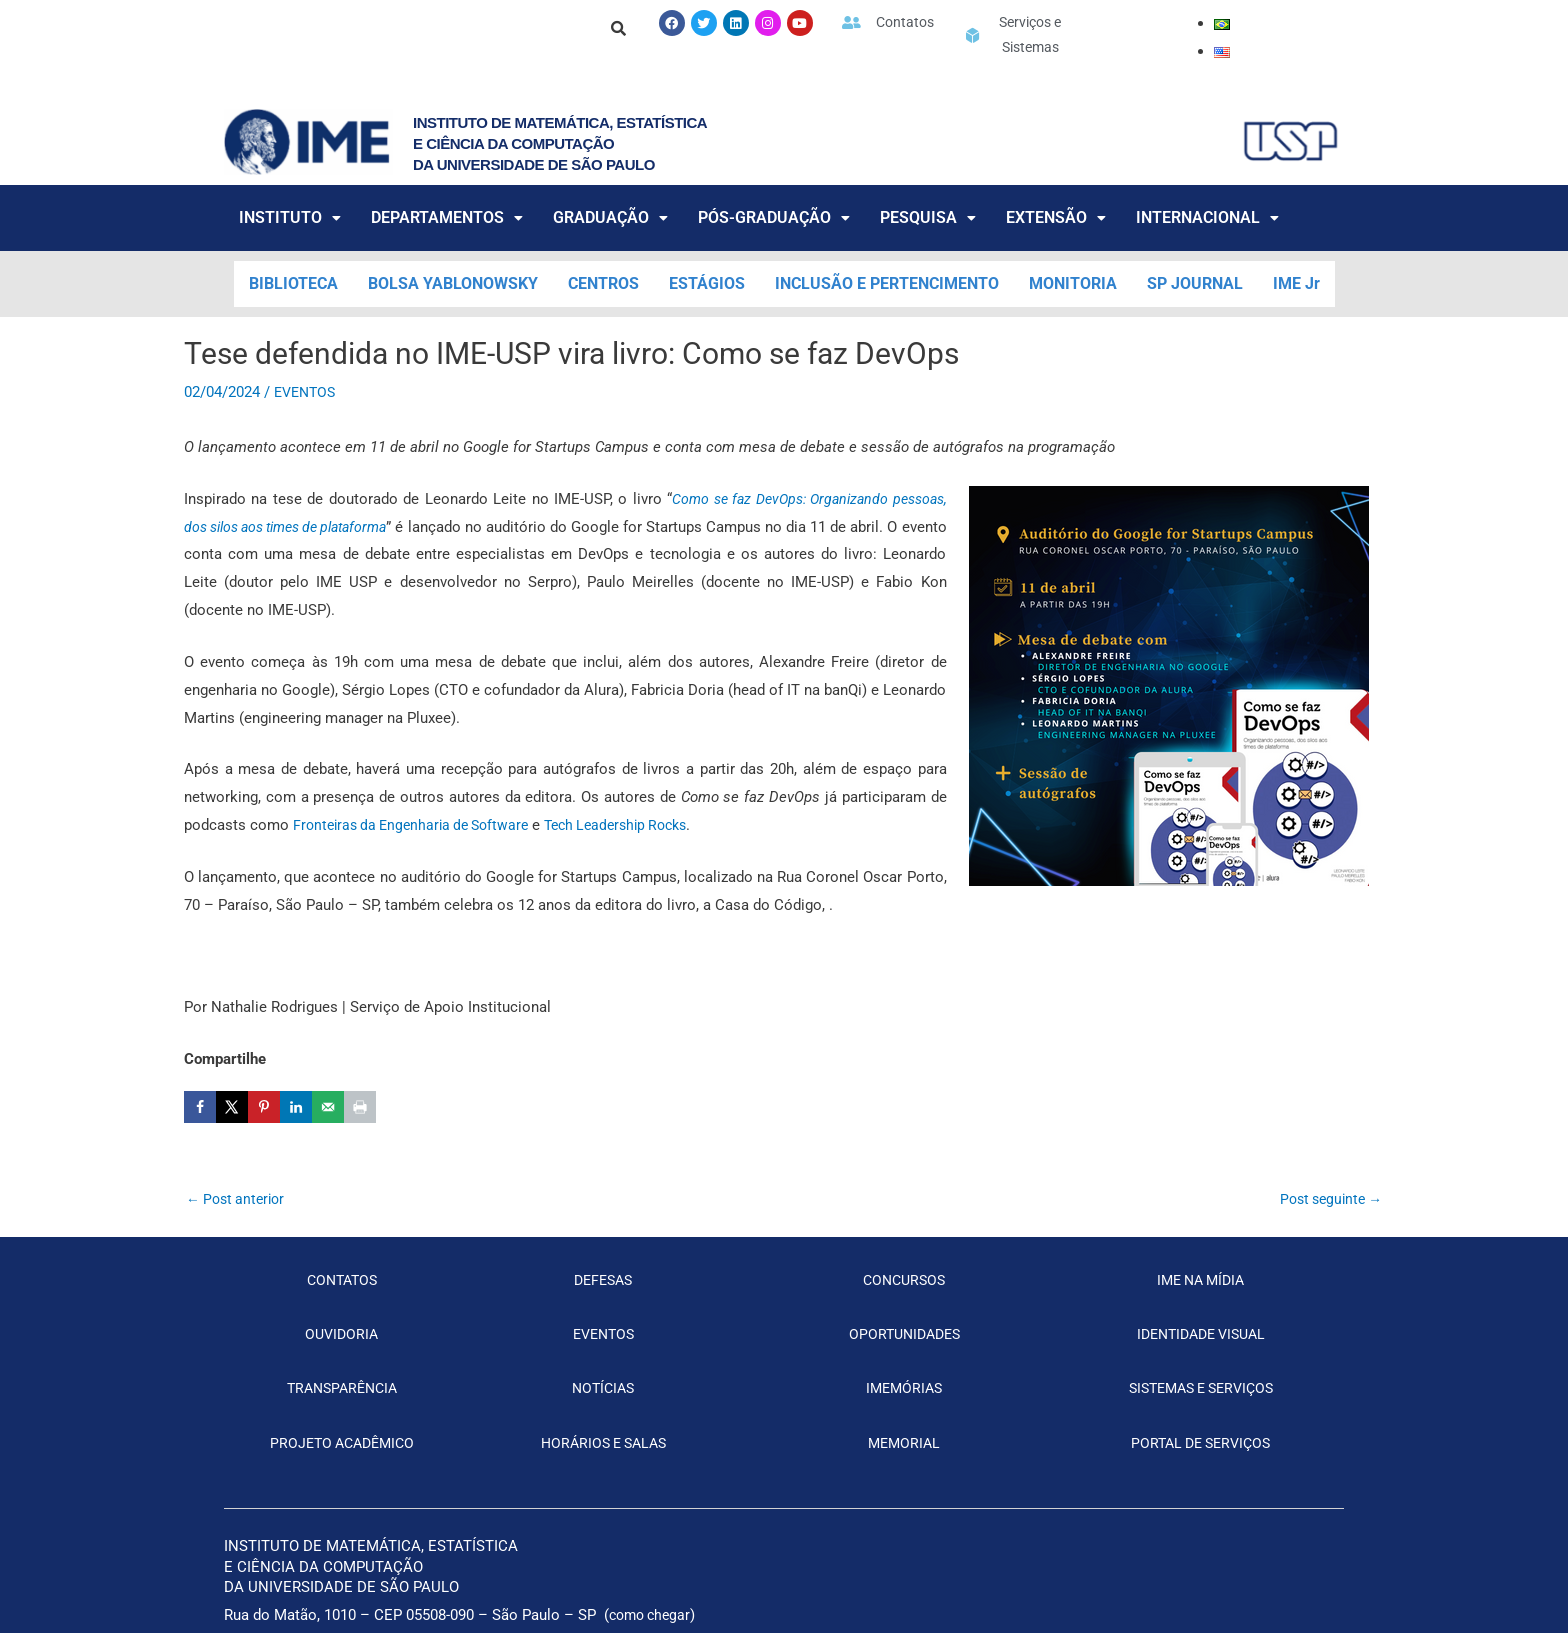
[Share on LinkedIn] (296, 1107)
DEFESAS (603, 1283)
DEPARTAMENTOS (447, 217)
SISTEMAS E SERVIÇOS (1200, 1392)
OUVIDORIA (341, 1337)
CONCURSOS (904, 1283)
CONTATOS (342, 1283)
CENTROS (603, 283)
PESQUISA (928, 217)
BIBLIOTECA (293, 283)
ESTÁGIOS (707, 283)
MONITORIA (1073, 283)
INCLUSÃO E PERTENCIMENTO (887, 283)
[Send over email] (328, 1107)
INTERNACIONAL (1207, 217)
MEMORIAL (904, 1446)
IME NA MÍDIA (1201, 1283)
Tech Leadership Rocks (636, 825)
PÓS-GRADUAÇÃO (774, 217)
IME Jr (1296, 283)
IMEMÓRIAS (904, 1392)
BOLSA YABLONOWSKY (453, 283)
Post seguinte (1326, 1200)
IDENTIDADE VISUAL (1200, 1337)
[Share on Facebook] (200, 1107)
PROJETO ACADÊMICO (342, 1446)
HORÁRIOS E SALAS (603, 1446)
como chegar (653, 1618)
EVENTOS (307, 392)
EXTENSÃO (1056, 217)
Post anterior (239, 1200)
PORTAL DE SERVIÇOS (1201, 1446)
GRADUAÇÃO (610, 217)
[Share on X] (232, 1107)
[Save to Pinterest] (264, 1107)
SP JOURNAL (1195, 283)
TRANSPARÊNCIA (341, 1392)
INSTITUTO (290, 217)
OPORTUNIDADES (904, 1337)
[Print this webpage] (360, 1107)
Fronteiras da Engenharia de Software (418, 825)
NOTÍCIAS (603, 1392)
